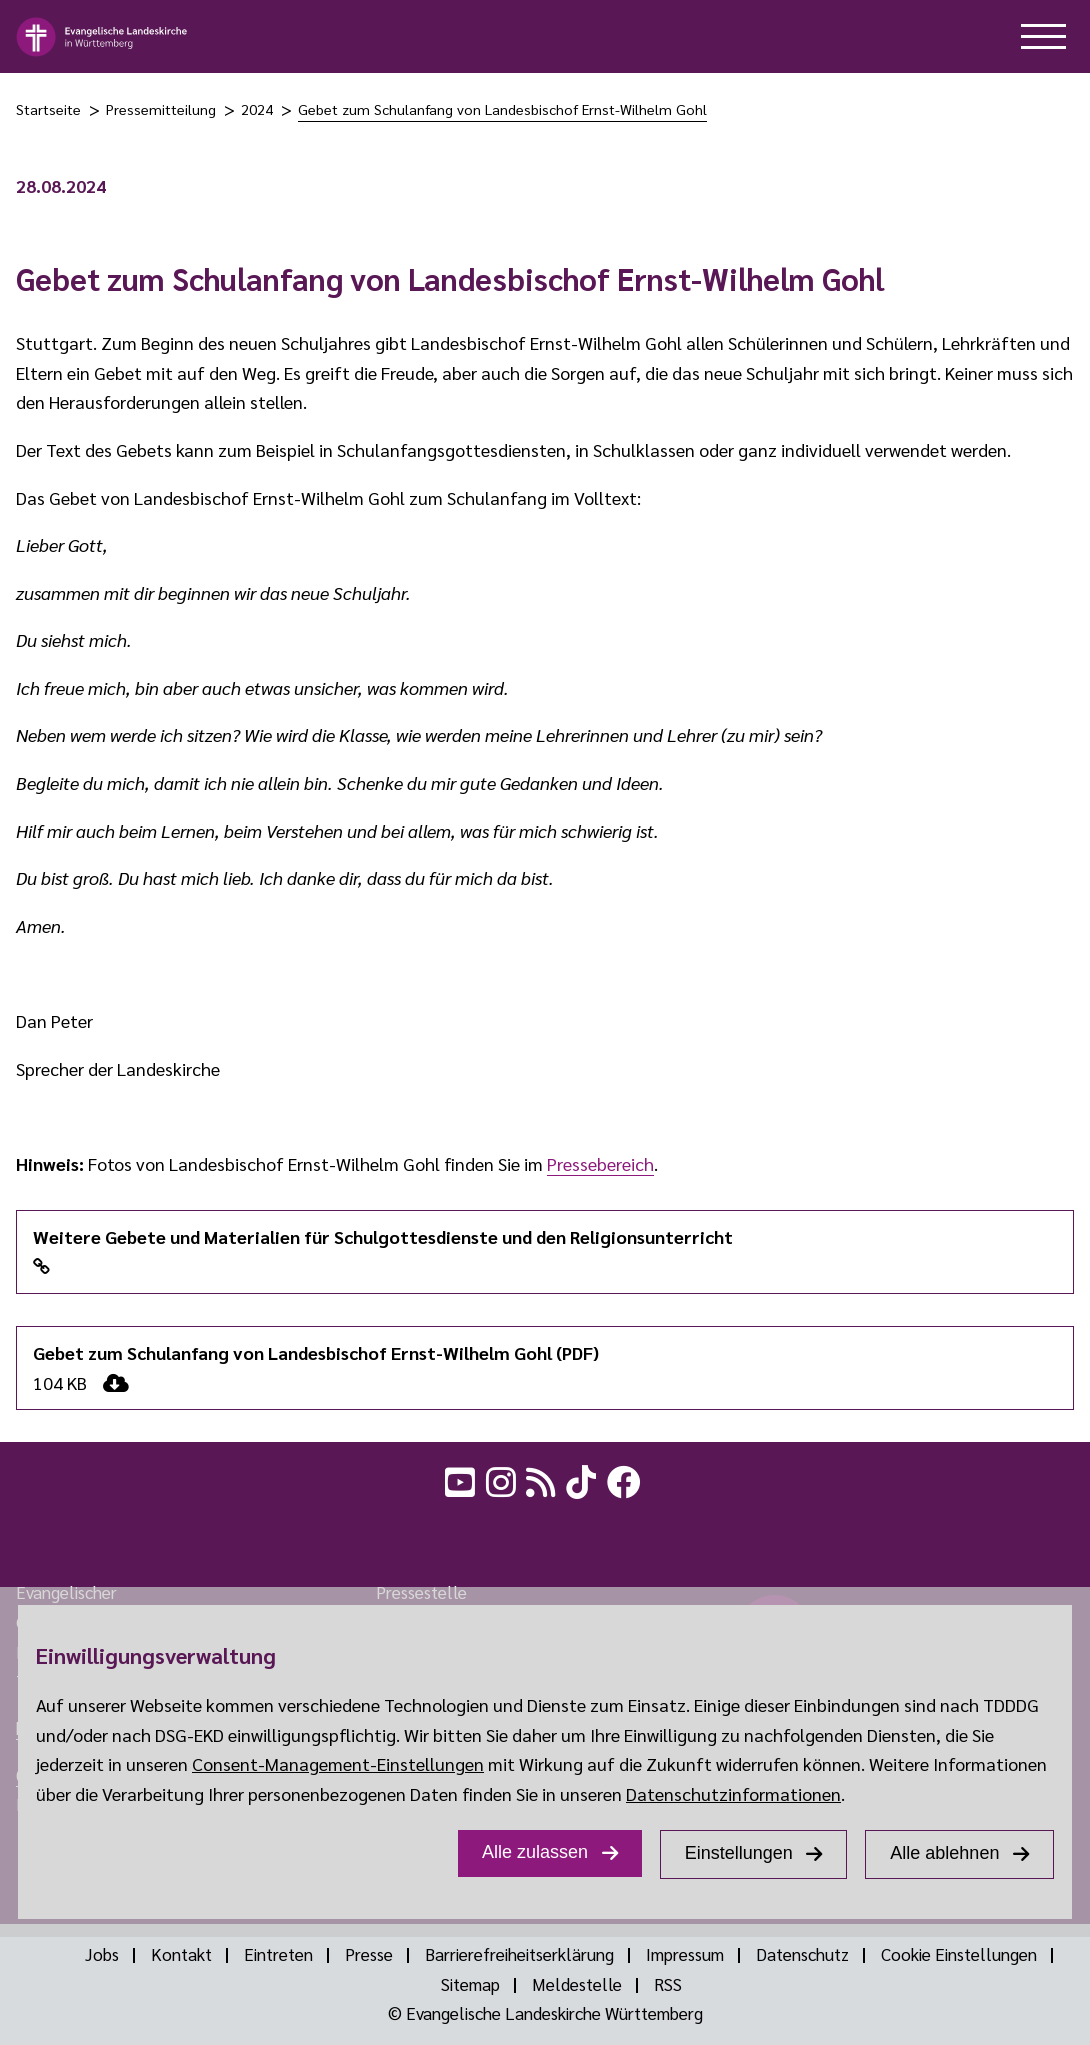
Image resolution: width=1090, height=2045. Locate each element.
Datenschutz (802, 1954)
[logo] (102, 37)
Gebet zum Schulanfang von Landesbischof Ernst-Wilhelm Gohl (502, 109)
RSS (668, 1984)
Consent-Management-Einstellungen (338, 1763)
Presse (369, 1954)
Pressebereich (600, 1163)
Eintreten (278, 1954)
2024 (257, 109)
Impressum (685, 1954)
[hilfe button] (1043, 36)
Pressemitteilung (161, 109)
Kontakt (181, 1954)
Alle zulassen (535, 1852)
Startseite (48, 109)
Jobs (102, 1954)
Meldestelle (577, 1984)
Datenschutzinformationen (733, 1793)
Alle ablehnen (944, 1853)
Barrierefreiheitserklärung (519, 1954)
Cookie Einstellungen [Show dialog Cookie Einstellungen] (959, 1954)
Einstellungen (739, 1853)
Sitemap (470, 1984)
